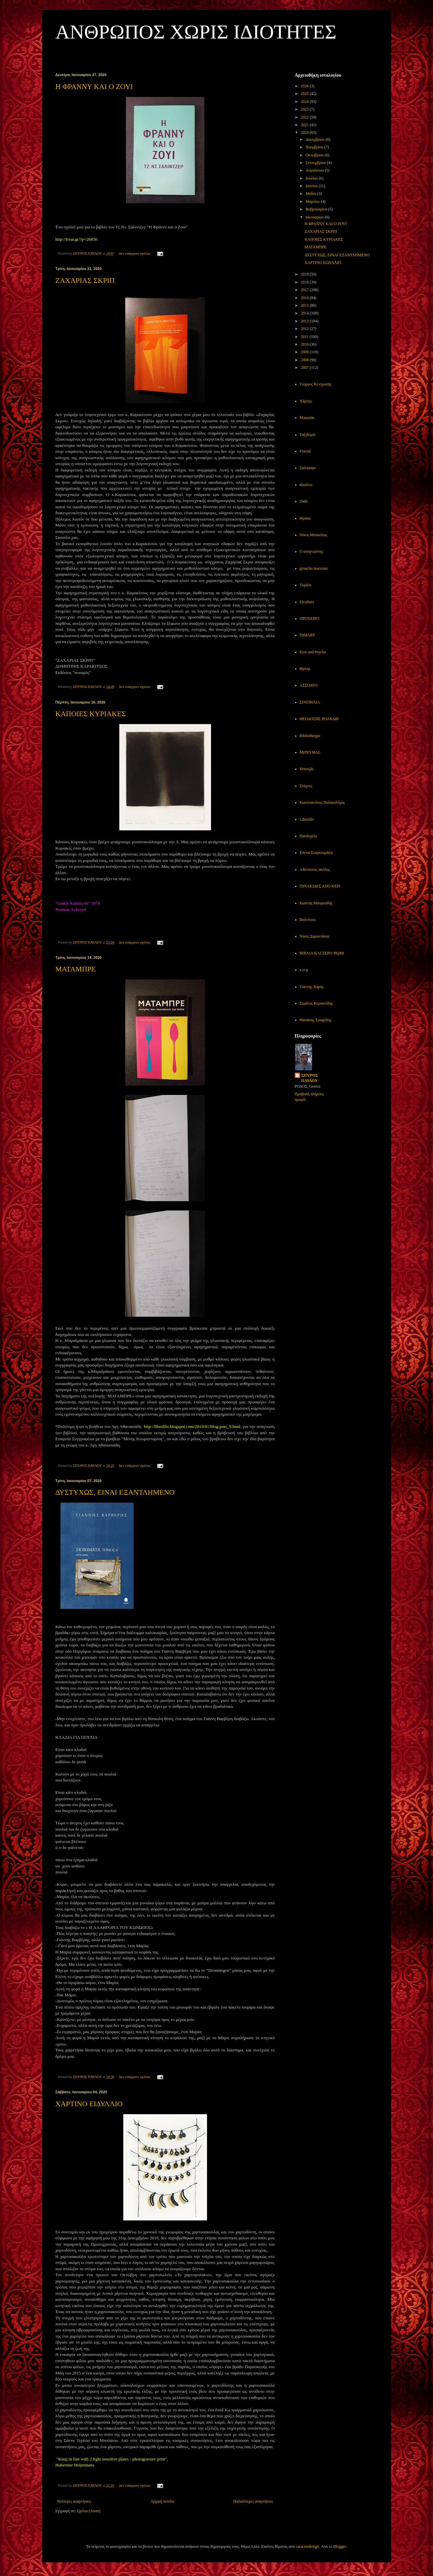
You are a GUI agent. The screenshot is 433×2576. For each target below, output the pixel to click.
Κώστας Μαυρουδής (316, 903)
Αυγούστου (315, 170)
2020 (305, 132)
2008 (305, 360)
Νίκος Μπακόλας (313, 535)
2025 (305, 93)
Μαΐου (311, 193)
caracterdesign (307, 2546)
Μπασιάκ (307, 417)
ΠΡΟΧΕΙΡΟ (309, 618)
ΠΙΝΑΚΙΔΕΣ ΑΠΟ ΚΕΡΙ (320, 886)
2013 (305, 321)
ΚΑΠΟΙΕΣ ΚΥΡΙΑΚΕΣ (90, 713)
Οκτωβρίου (315, 155)
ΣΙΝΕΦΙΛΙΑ (310, 702)
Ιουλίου (312, 178)
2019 (305, 274)
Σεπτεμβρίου (316, 162)
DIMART (307, 635)
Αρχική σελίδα (162, 2501)
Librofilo (307, 819)
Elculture (307, 602)
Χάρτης (306, 401)
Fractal (305, 451)
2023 (305, 109)
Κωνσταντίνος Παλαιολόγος (322, 802)
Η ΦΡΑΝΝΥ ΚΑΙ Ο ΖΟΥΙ (94, 86)
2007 (305, 367)
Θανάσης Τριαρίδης (316, 1020)
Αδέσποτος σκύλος (315, 869)
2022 (305, 117)
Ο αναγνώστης (311, 551)
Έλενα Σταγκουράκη (316, 852)
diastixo (306, 484)
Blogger (339, 2546)
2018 (305, 282)
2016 (305, 297)
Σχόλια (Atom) (89, 2511)
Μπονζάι (307, 769)
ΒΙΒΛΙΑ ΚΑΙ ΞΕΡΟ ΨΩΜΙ (322, 953)
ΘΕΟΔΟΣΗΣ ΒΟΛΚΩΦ (319, 718)
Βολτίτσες (308, 919)
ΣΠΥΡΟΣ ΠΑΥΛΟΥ (309, 1078)
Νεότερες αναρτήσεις (74, 2501)
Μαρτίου (313, 201)
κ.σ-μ (304, 969)
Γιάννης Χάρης (312, 986)
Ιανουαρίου (315, 217)
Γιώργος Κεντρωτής (316, 384)
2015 (305, 305)
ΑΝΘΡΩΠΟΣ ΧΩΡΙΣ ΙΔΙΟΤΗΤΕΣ (196, 32)
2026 (305, 86)
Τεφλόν (306, 585)
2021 (305, 125)
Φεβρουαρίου (316, 209)
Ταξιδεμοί (308, 434)
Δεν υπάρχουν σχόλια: (135, 253)
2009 (305, 352)
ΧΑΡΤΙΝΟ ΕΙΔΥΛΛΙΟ (89, 2104)
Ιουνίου (312, 186)
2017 (305, 290)
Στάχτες (306, 786)
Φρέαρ (305, 668)
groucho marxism (314, 568)
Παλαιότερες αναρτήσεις (253, 2501)
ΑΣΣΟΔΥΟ (309, 685)
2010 (305, 344)
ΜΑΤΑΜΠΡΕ (75, 969)
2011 (305, 336)
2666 (304, 501)
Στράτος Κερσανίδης (316, 1003)
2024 (305, 101)
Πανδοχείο (308, 836)
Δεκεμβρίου (315, 139)
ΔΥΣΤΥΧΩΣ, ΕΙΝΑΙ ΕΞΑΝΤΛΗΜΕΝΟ (115, 1492)
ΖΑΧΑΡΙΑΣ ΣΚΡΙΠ (85, 280)
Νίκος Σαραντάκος (315, 936)
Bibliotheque (310, 735)
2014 (305, 313)
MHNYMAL (310, 752)
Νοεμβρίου (314, 147)
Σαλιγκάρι (308, 467)
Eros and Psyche (313, 652)
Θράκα (305, 518)
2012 (305, 328)
